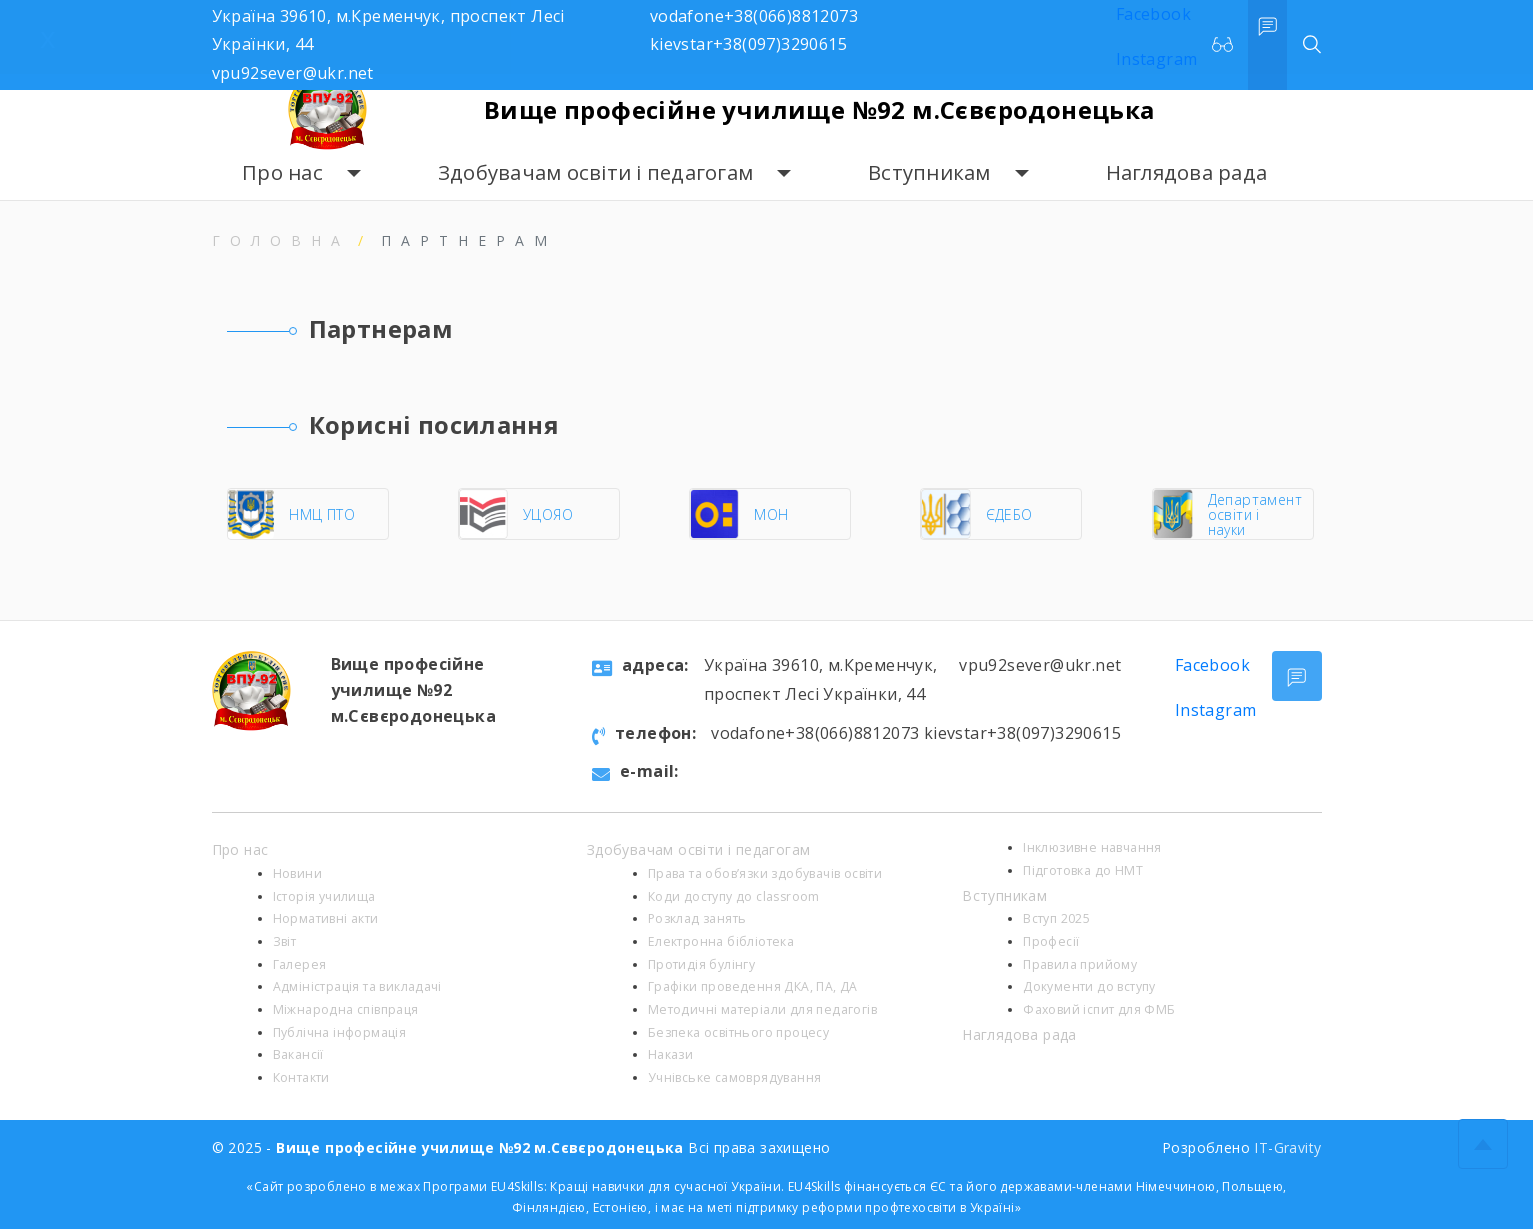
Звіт (285, 941)
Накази (670, 1054)
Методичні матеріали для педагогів (762, 1009)
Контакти (301, 1077)
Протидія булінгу (701, 964)
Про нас (282, 172)
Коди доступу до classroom (734, 896)
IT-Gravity (1287, 1147)
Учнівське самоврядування (735, 1077)
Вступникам (929, 172)
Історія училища (324, 896)
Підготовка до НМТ (1083, 870)
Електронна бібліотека (721, 941)
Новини (297, 873)
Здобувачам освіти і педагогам (595, 172)
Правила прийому (1080, 964)
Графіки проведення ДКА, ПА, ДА (753, 986)
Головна (281, 240)
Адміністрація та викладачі (357, 986)
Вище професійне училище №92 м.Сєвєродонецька (819, 109)
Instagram (1216, 710)
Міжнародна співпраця (346, 1009)
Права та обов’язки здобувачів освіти (765, 873)
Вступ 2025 (1056, 918)
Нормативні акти (326, 918)
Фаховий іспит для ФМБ (1099, 1009)
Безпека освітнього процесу (738, 1032)
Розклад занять (697, 918)
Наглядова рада (1187, 172)
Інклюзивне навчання (1092, 847)
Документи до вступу (1089, 986)
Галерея (300, 964)
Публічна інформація (340, 1032)
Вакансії (298, 1054)
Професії (1051, 941)
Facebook (1212, 665)
